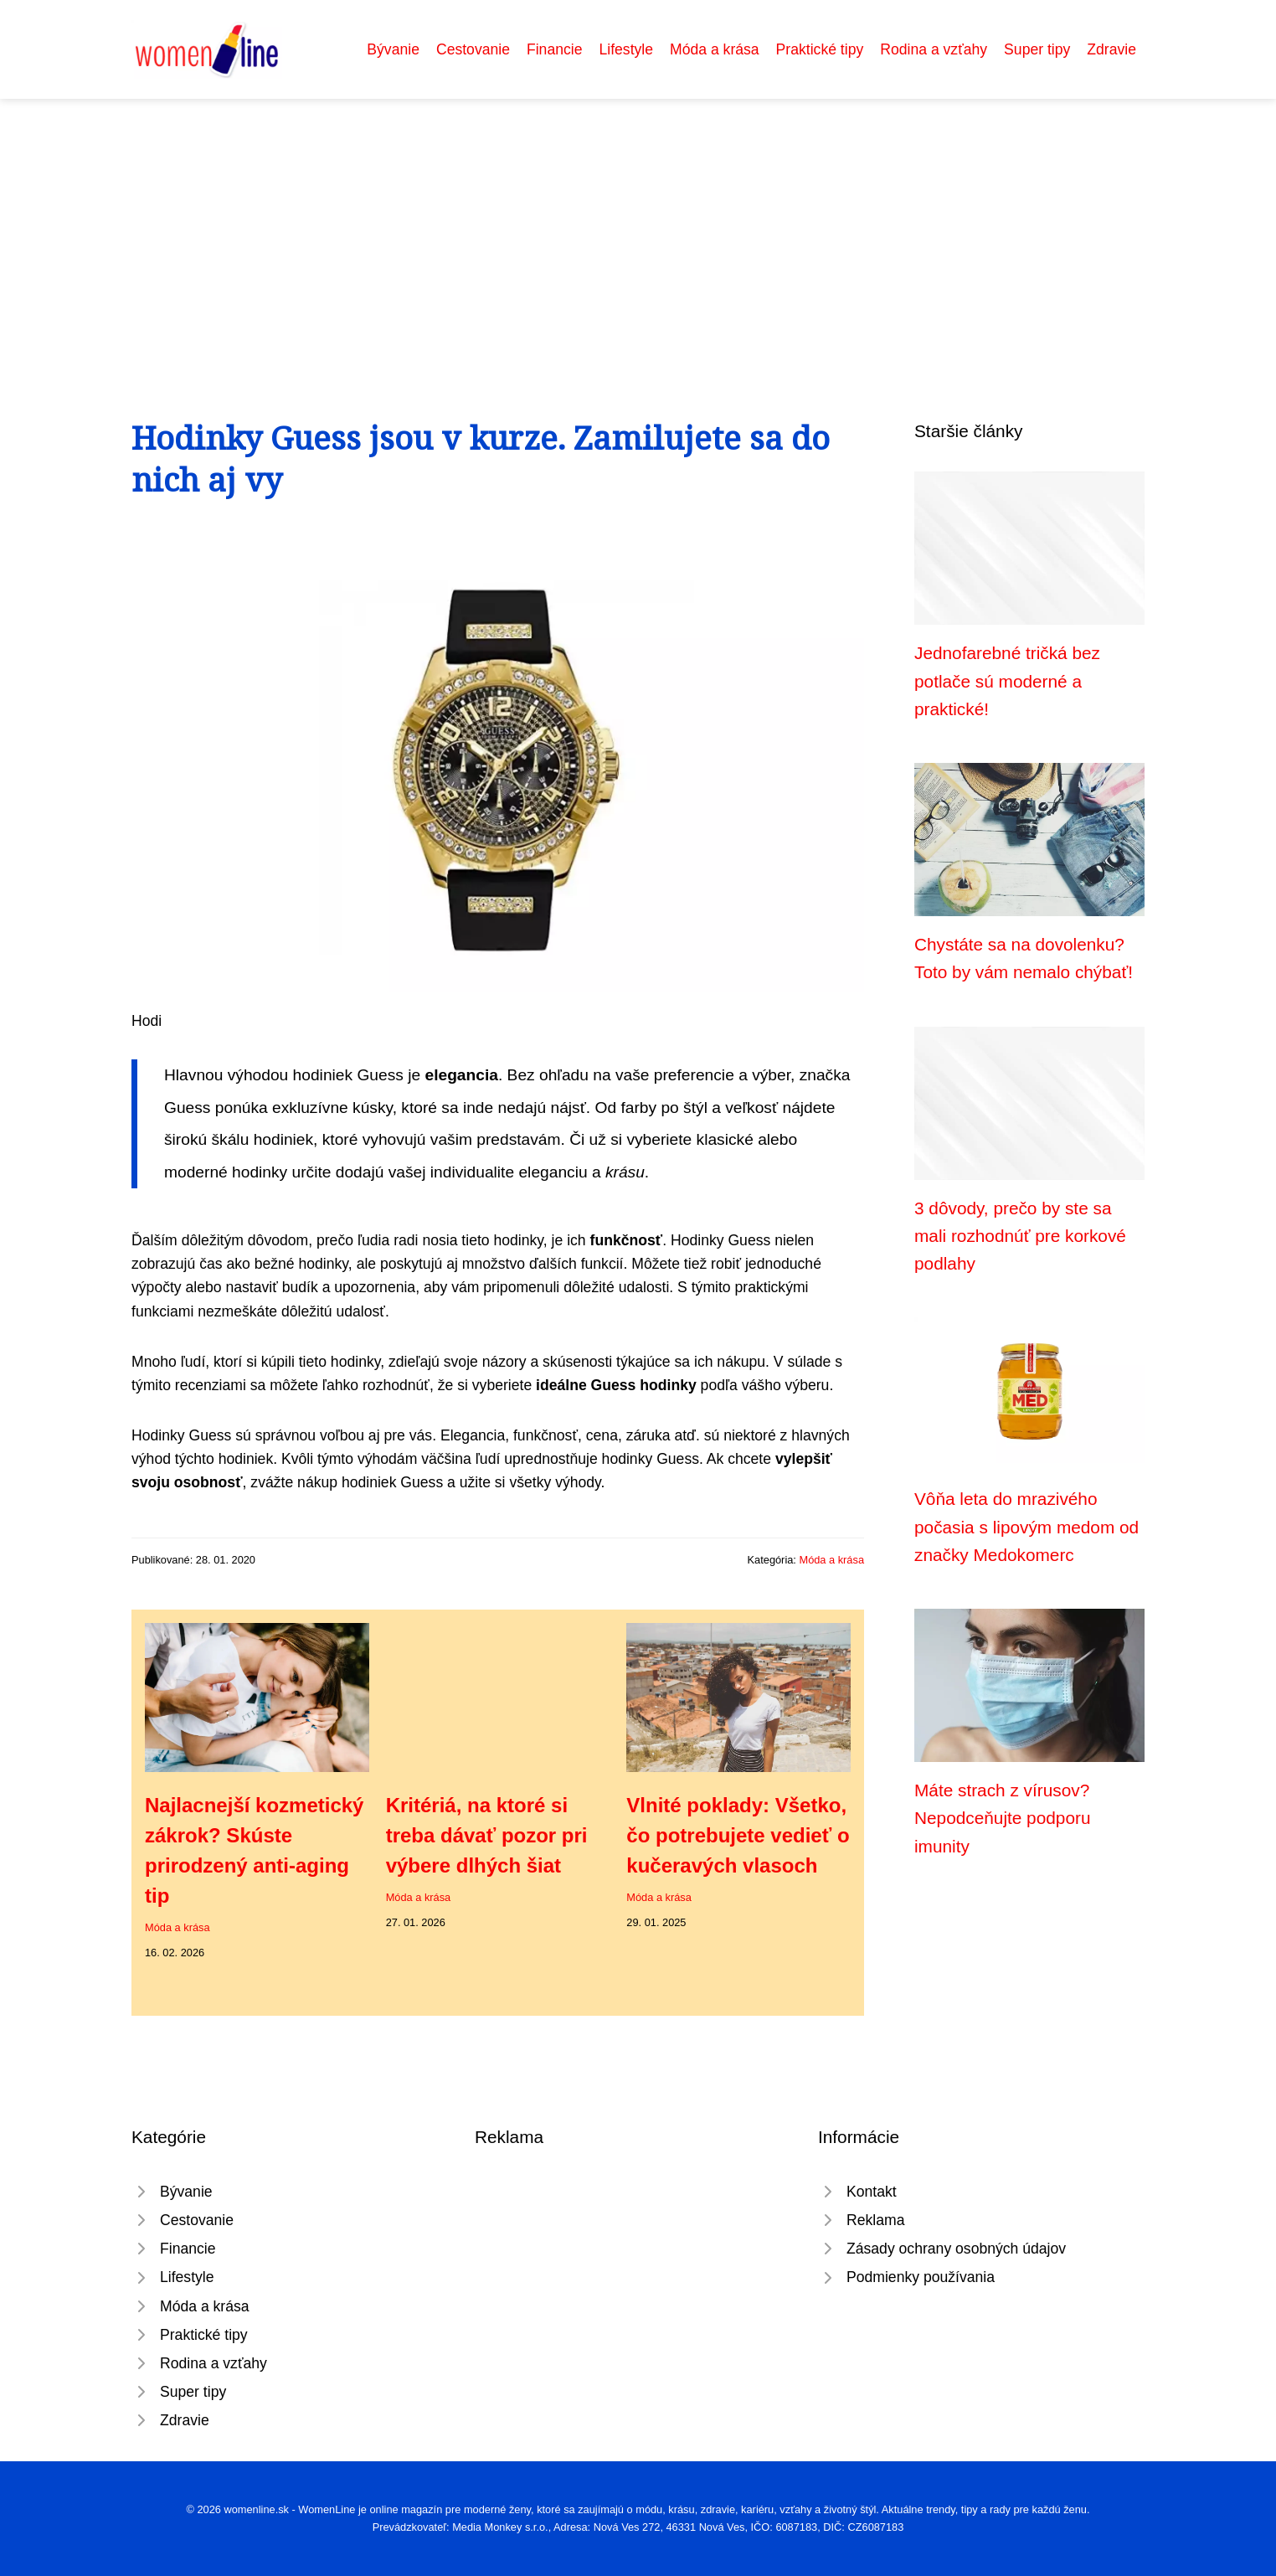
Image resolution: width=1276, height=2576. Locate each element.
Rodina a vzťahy (933, 49)
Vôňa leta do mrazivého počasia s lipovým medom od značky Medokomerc (1026, 1526)
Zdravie (1111, 49)
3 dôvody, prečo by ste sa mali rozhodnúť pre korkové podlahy (1020, 1236)
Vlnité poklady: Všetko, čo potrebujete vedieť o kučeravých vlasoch (737, 1835)
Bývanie (393, 49)
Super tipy (1037, 49)
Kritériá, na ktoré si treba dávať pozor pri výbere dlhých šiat (487, 1835)
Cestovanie (473, 49)
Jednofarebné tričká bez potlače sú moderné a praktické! (1007, 681)
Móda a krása (714, 49)
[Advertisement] (638, 224)
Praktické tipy (820, 49)
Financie (555, 49)
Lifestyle (626, 49)
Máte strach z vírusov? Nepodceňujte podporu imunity (1002, 1818)
